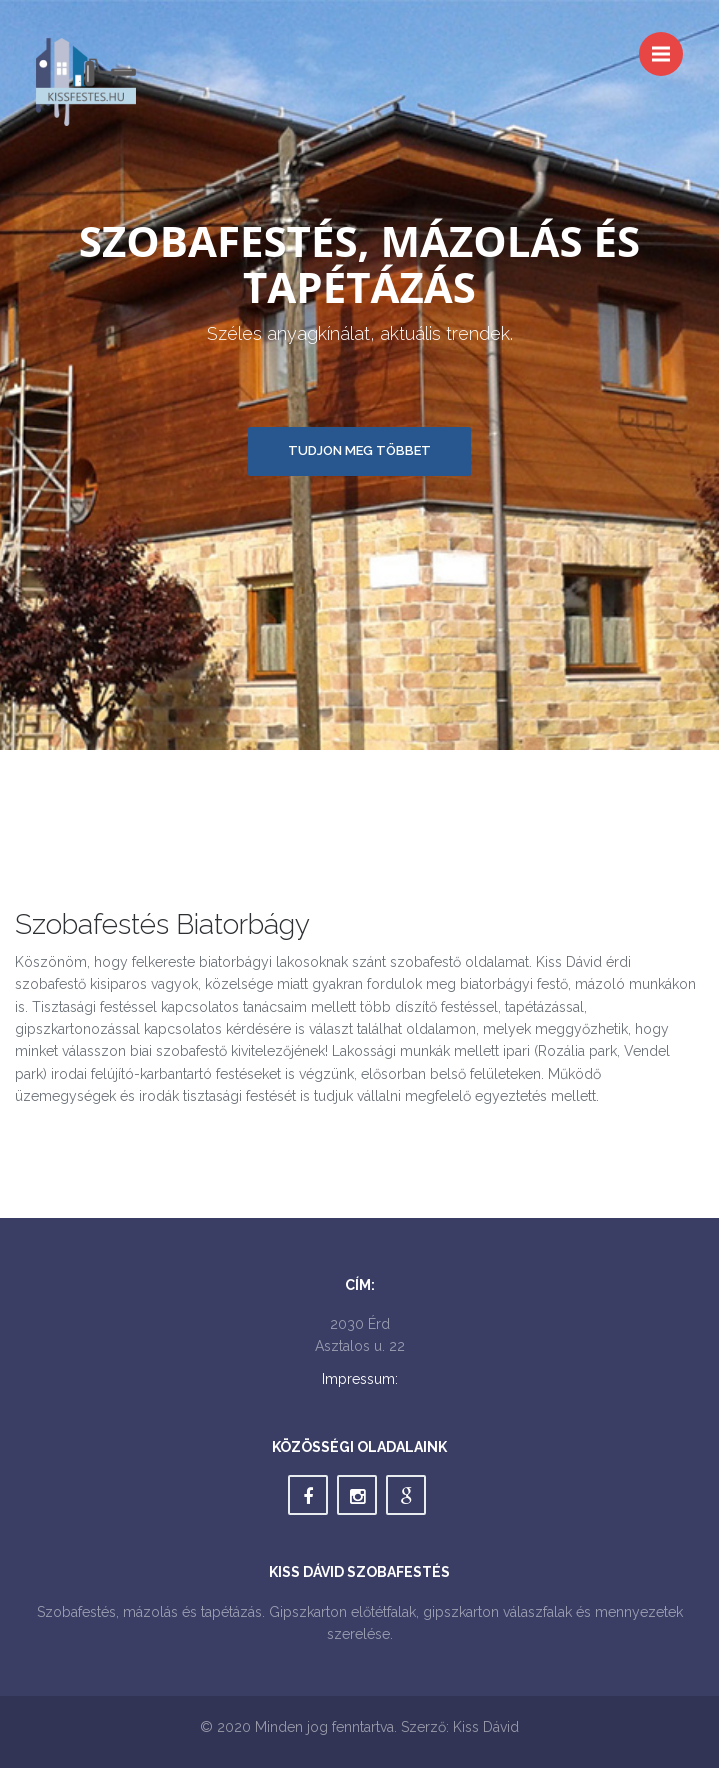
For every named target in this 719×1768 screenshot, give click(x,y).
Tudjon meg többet (359, 450)
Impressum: (360, 1379)
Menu (667, 45)
